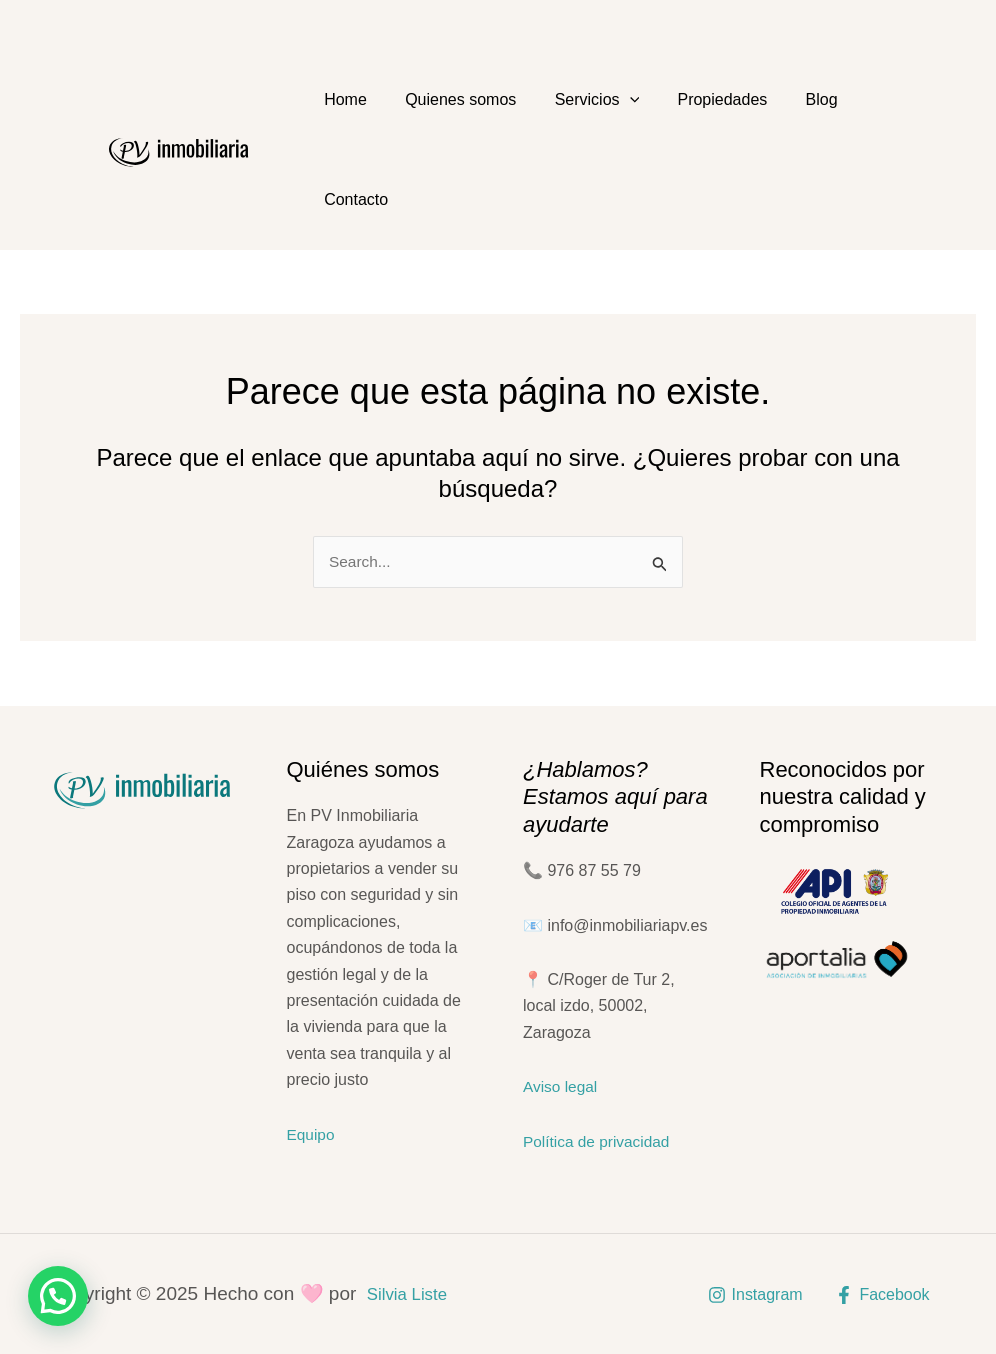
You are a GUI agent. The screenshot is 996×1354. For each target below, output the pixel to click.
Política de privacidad (599, 1141)
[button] (58, 1296)
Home (341, 99)
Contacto (352, 199)
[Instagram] (755, 1295)
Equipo (312, 1134)
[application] (609, 100)
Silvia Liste (412, 1293)
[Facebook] (882, 1295)
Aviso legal (561, 1086)
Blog (784, 99)
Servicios (576, 100)
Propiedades (693, 99)
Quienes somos (448, 99)
